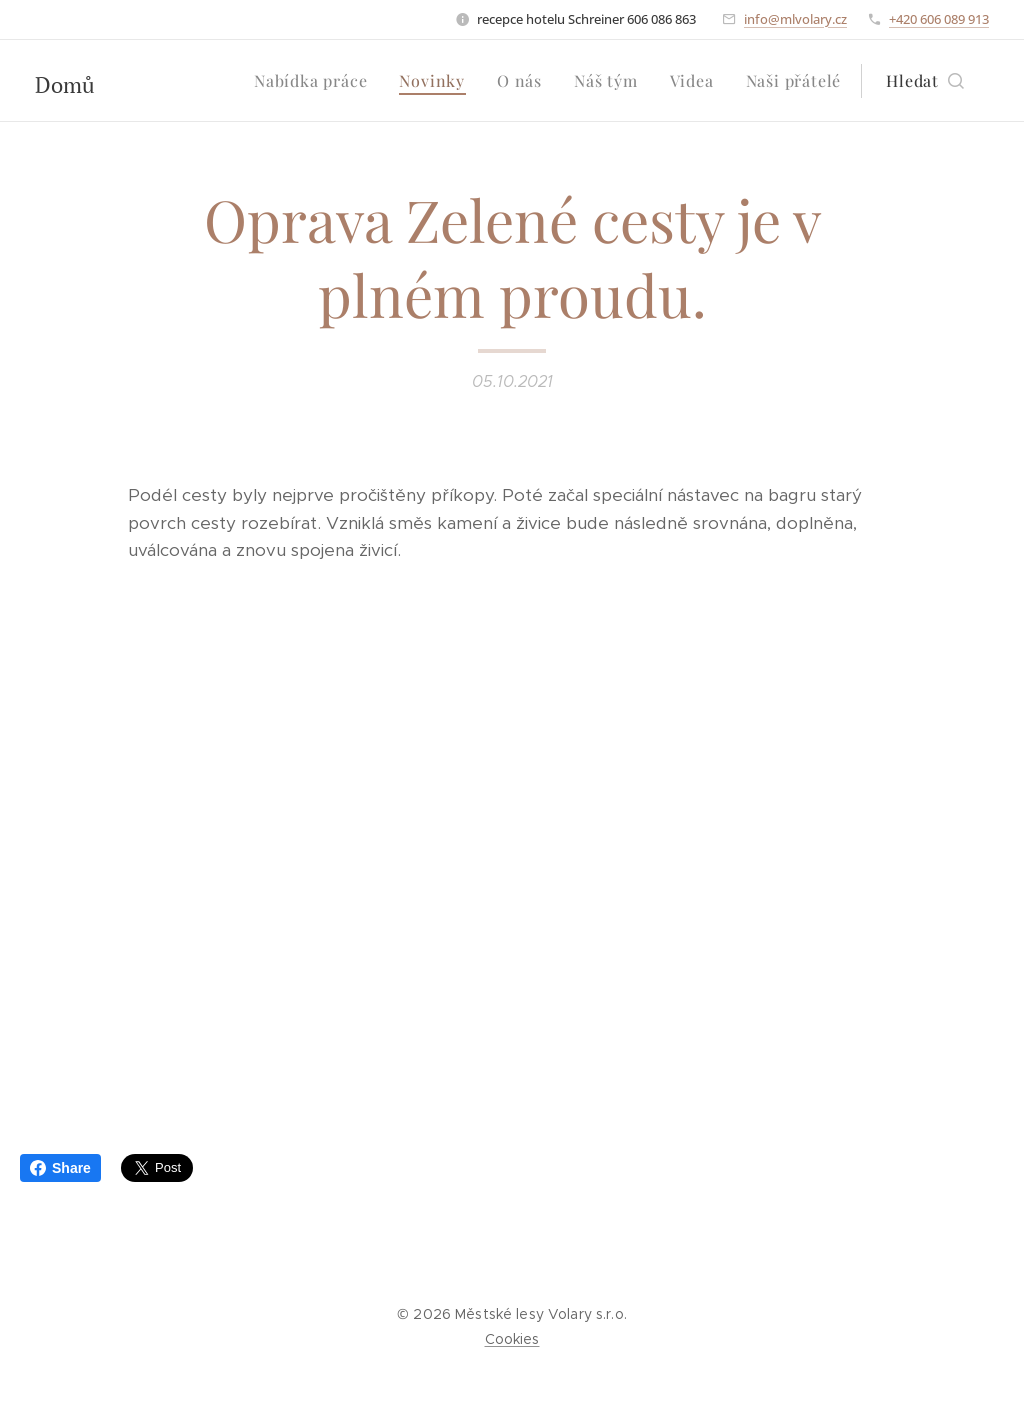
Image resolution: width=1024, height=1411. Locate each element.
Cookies (512, 1339)
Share (60, 1168)
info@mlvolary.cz (795, 19)
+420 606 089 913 (939, 19)
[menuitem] (316, 81)
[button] (925, 81)
